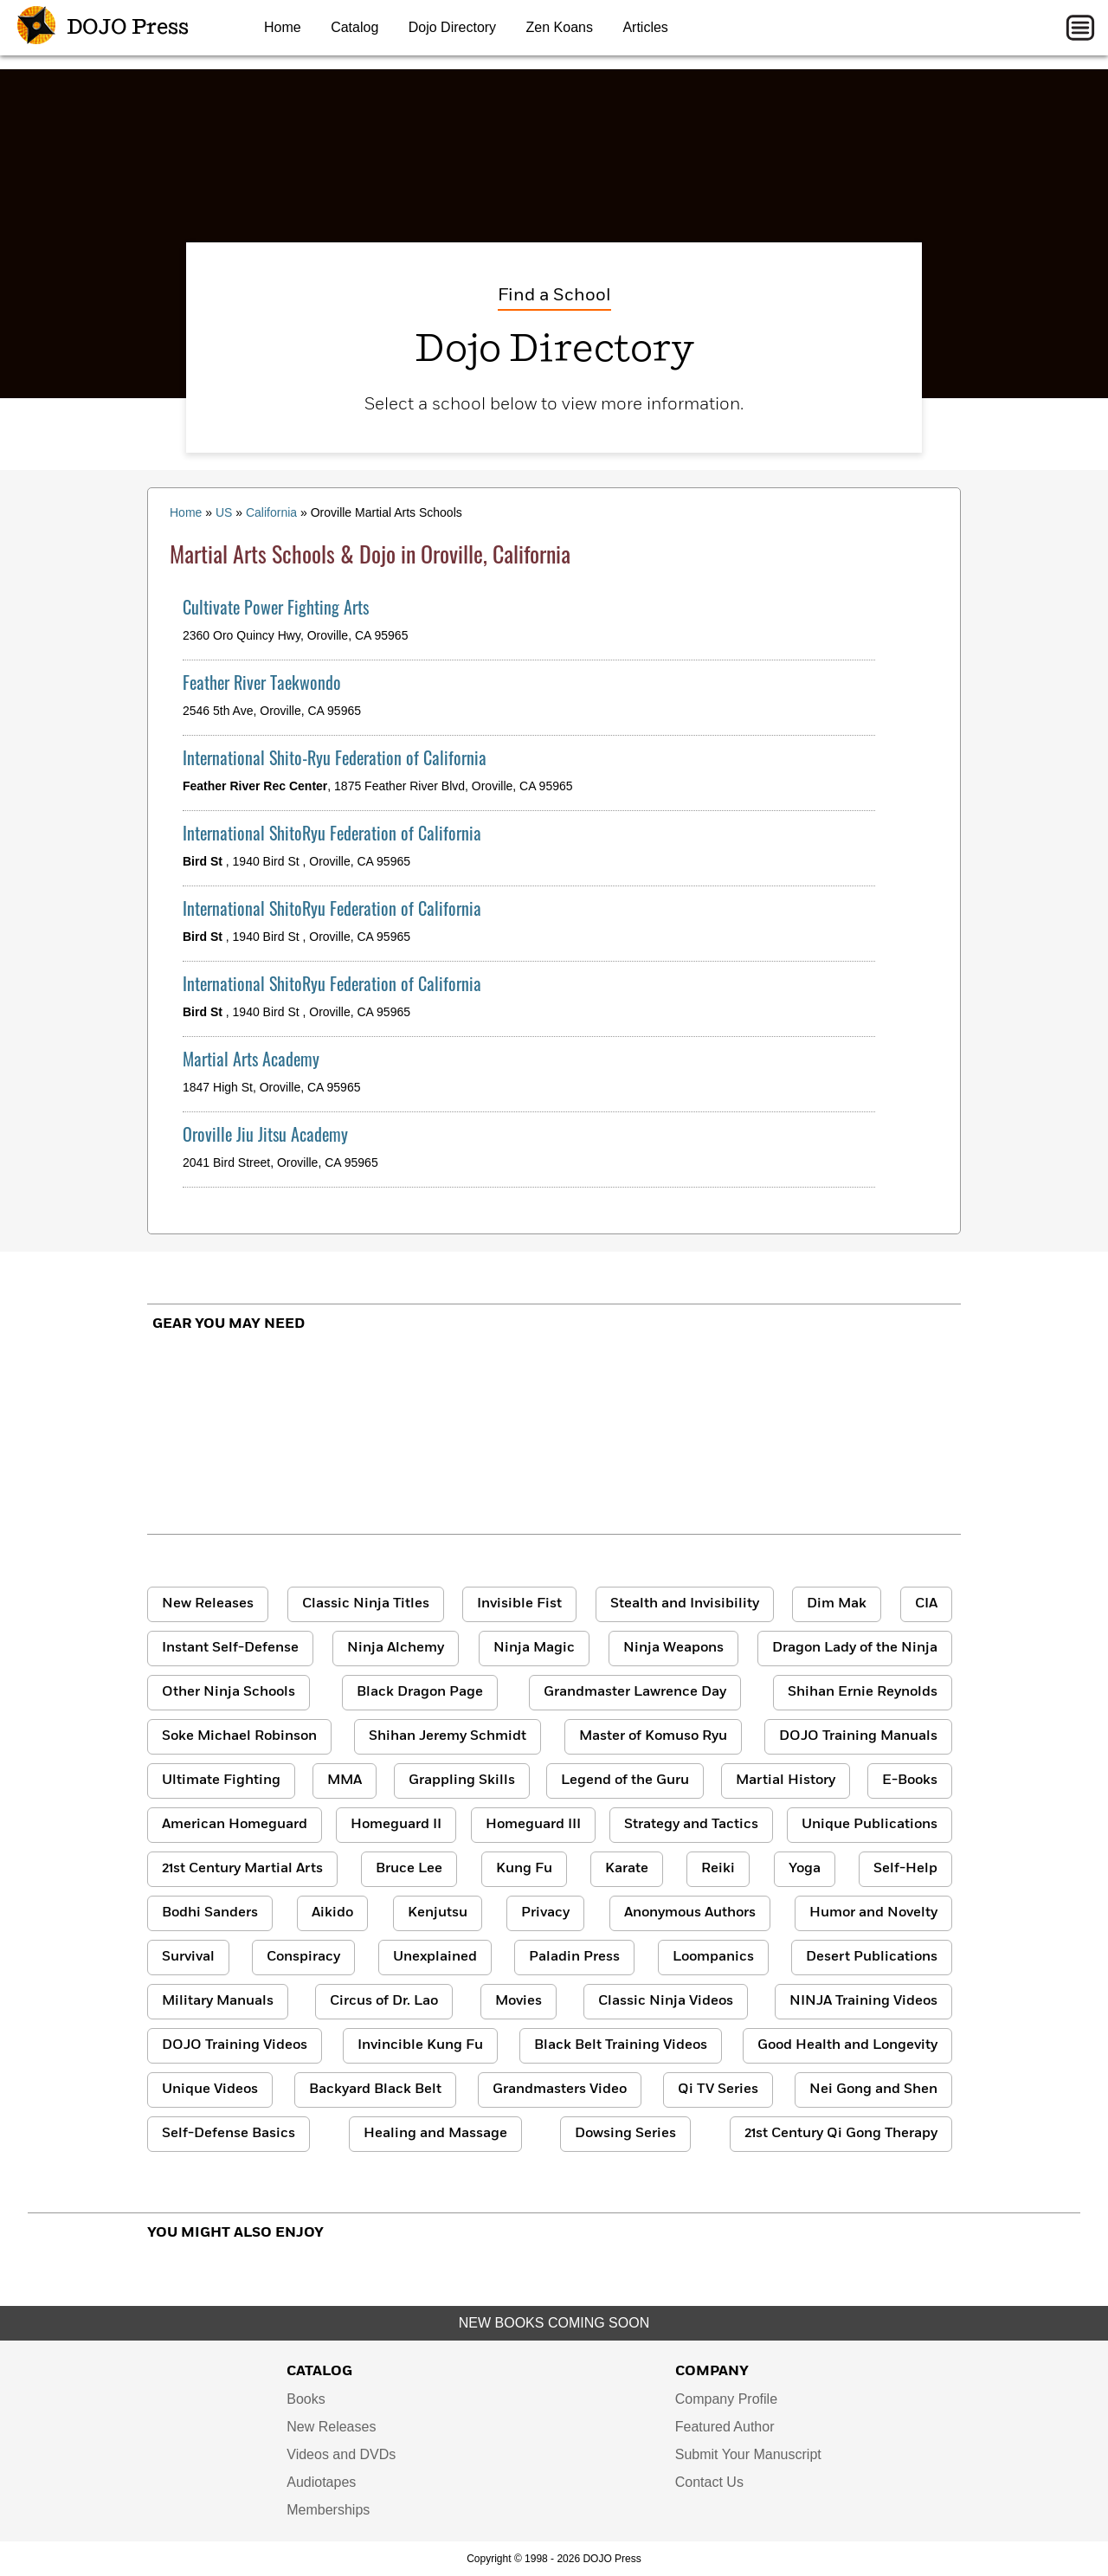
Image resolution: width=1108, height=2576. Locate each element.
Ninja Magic (534, 1648)
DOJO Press (103, 27)
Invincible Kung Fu (420, 2045)
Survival (188, 1957)
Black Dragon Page (420, 1692)
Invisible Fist (519, 1604)
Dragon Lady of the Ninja (854, 1648)
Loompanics (713, 1957)
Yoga (805, 1869)
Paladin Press (574, 1957)
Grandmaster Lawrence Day (635, 1692)
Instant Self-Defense (230, 1648)
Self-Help (905, 1869)
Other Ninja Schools (228, 1692)
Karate (626, 1869)
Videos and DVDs (341, 2454)
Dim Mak (836, 1604)
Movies (518, 2001)
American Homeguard (234, 1825)
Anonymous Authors (690, 1913)
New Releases (208, 1604)
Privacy (545, 1913)
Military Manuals (218, 2001)
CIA (926, 1604)
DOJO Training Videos (234, 2045)
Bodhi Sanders (210, 1913)
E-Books (909, 1780)
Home (282, 27)
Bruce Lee (409, 1869)
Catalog (354, 27)
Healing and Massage (435, 2134)
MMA (344, 1780)
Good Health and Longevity (847, 2045)
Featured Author (725, 2426)
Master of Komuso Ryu (653, 1736)
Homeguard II (396, 1825)
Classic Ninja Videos (665, 2001)
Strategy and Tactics (691, 1825)
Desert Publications (871, 1957)
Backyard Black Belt (375, 2089)
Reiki (718, 1869)
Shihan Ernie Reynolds (862, 1692)
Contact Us (709, 2482)
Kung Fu (524, 1869)
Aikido (332, 1913)
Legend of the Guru (625, 1780)
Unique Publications (869, 1825)
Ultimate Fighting (221, 1780)
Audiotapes (321, 2482)
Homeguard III (533, 1825)
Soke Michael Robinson (239, 1736)
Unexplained (435, 1957)
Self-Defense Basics (228, 2134)
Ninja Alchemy (395, 1648)
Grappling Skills (462, 1780)
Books (306, 2399)
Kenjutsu (437, 1913)
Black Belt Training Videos (620, 2045)
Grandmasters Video (560, 2089)
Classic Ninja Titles (365, 1604)
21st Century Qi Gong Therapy (840, 2134)
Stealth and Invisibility (684, 1604)
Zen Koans (559, 27)
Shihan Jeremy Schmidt (447, 1736)
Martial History (785, 1780)
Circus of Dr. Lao (384, 2001)
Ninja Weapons (673, 1648)
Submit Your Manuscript (748, 2454)
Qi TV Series (718, 2089)
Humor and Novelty (873, 1913)
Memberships (328, 2509)
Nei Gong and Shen (873, 2089)
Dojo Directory (452, 27)
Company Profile (726, 2399)
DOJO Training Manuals (858, 1736)
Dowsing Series (625, 2134)
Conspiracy (303, 1957)
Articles (644, 27)
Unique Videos (210, 2089)
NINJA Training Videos (863, 2001)
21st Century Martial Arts (242, 1869)
